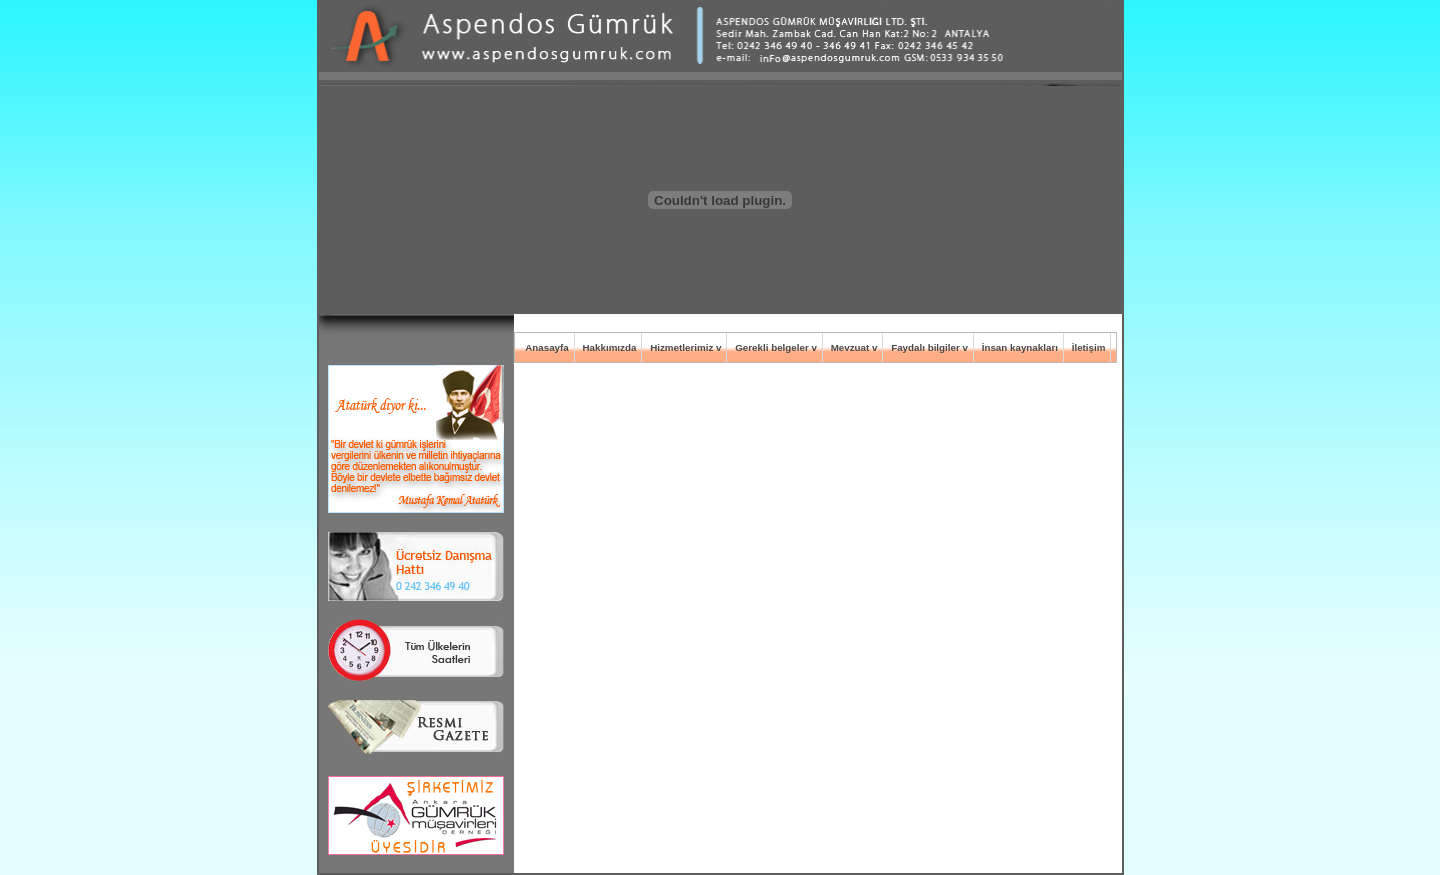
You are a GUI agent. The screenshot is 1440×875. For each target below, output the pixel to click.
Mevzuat (850, 347)
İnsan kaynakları (1020, 347)
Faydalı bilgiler (925, 347)
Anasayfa (547, 347)
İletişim (1089, 347)
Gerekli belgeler (772, 347)
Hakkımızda (609, 347)
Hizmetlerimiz (681, 347)
